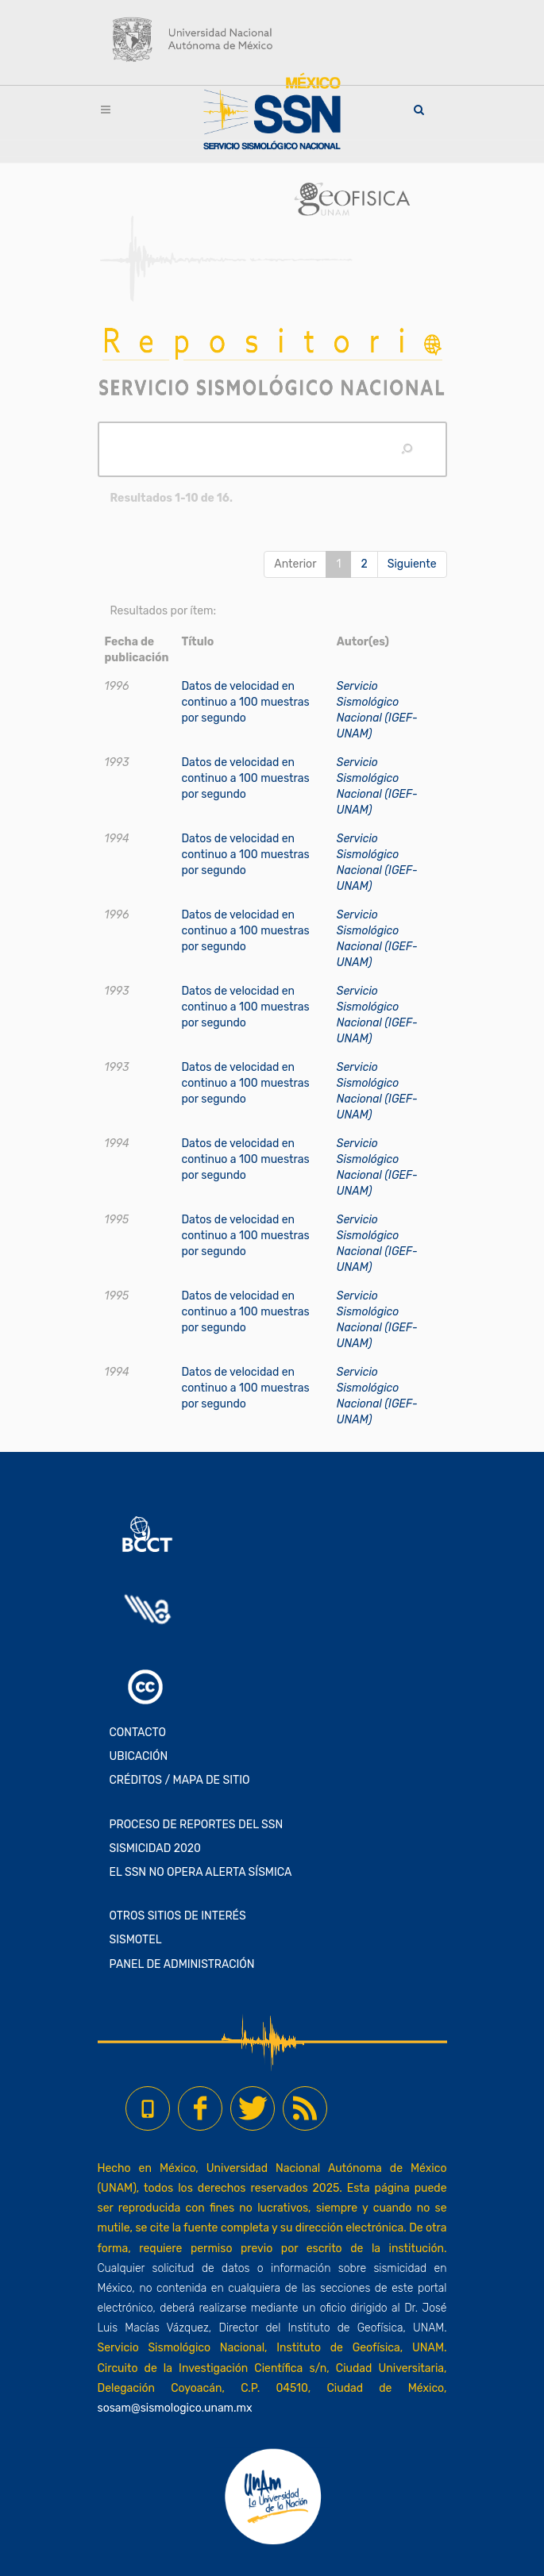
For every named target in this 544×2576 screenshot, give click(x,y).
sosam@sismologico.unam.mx (175, 2408)
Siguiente (412, 564)
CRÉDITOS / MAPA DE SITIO (180, 1780)
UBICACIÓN (139, 1756)
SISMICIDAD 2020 (155, 1848)
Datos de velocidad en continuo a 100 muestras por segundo (245, 702)
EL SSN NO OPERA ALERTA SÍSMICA (201, 1872)
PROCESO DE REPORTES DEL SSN (197, 1824)
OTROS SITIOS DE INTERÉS (178, 1916)
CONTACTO (138, 1732)
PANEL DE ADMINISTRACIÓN (182, 1964)
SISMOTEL (136, 1939)
